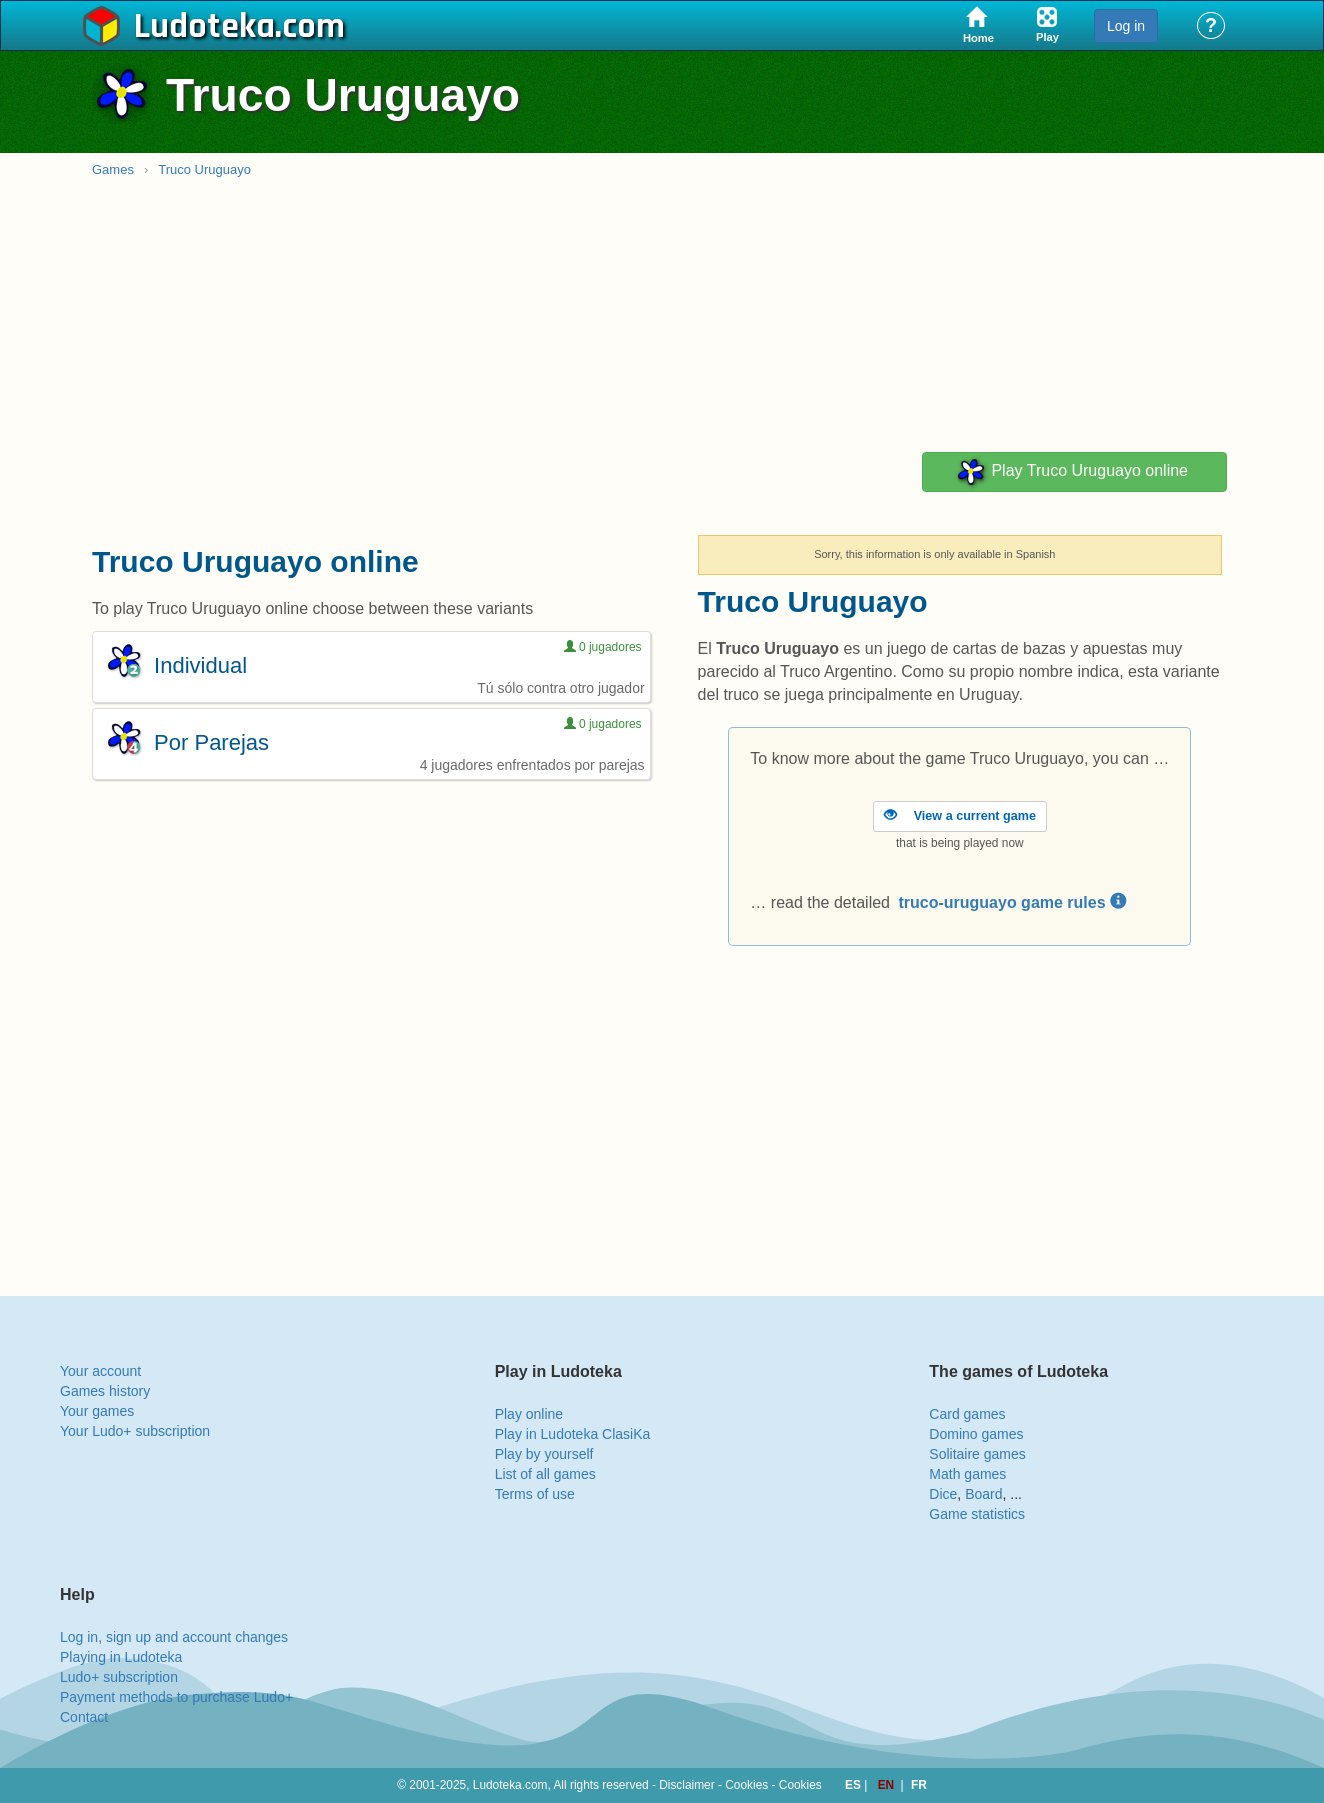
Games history (105, 1391)
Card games (967, 1414)
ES (854, 1785)
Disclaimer (687, 1785)
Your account (100, 1371)
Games (113, 169)
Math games (967, 1474)
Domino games (976, 1434)
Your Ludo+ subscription (135, 1431)
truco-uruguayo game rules (1012, 902)
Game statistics (977, 1514)
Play (1071, 472)
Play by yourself (544, 1454)
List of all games (545, 1474)
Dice (943, 1494)
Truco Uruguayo (204, 169)
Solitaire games (977, 1454)
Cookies (746, 1785)
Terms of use (535, 1494)
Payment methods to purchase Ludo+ (176, 1697)
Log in (1126, 26)
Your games (97, 1411)
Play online (529, 1414)
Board (983, 1494)
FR (919, 1785)
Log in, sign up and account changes (174, 1637)
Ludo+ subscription (119, 1677)
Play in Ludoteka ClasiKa (573, 1434)
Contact (84, 1717)
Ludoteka (204, 27)
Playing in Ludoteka (121, 1657)
